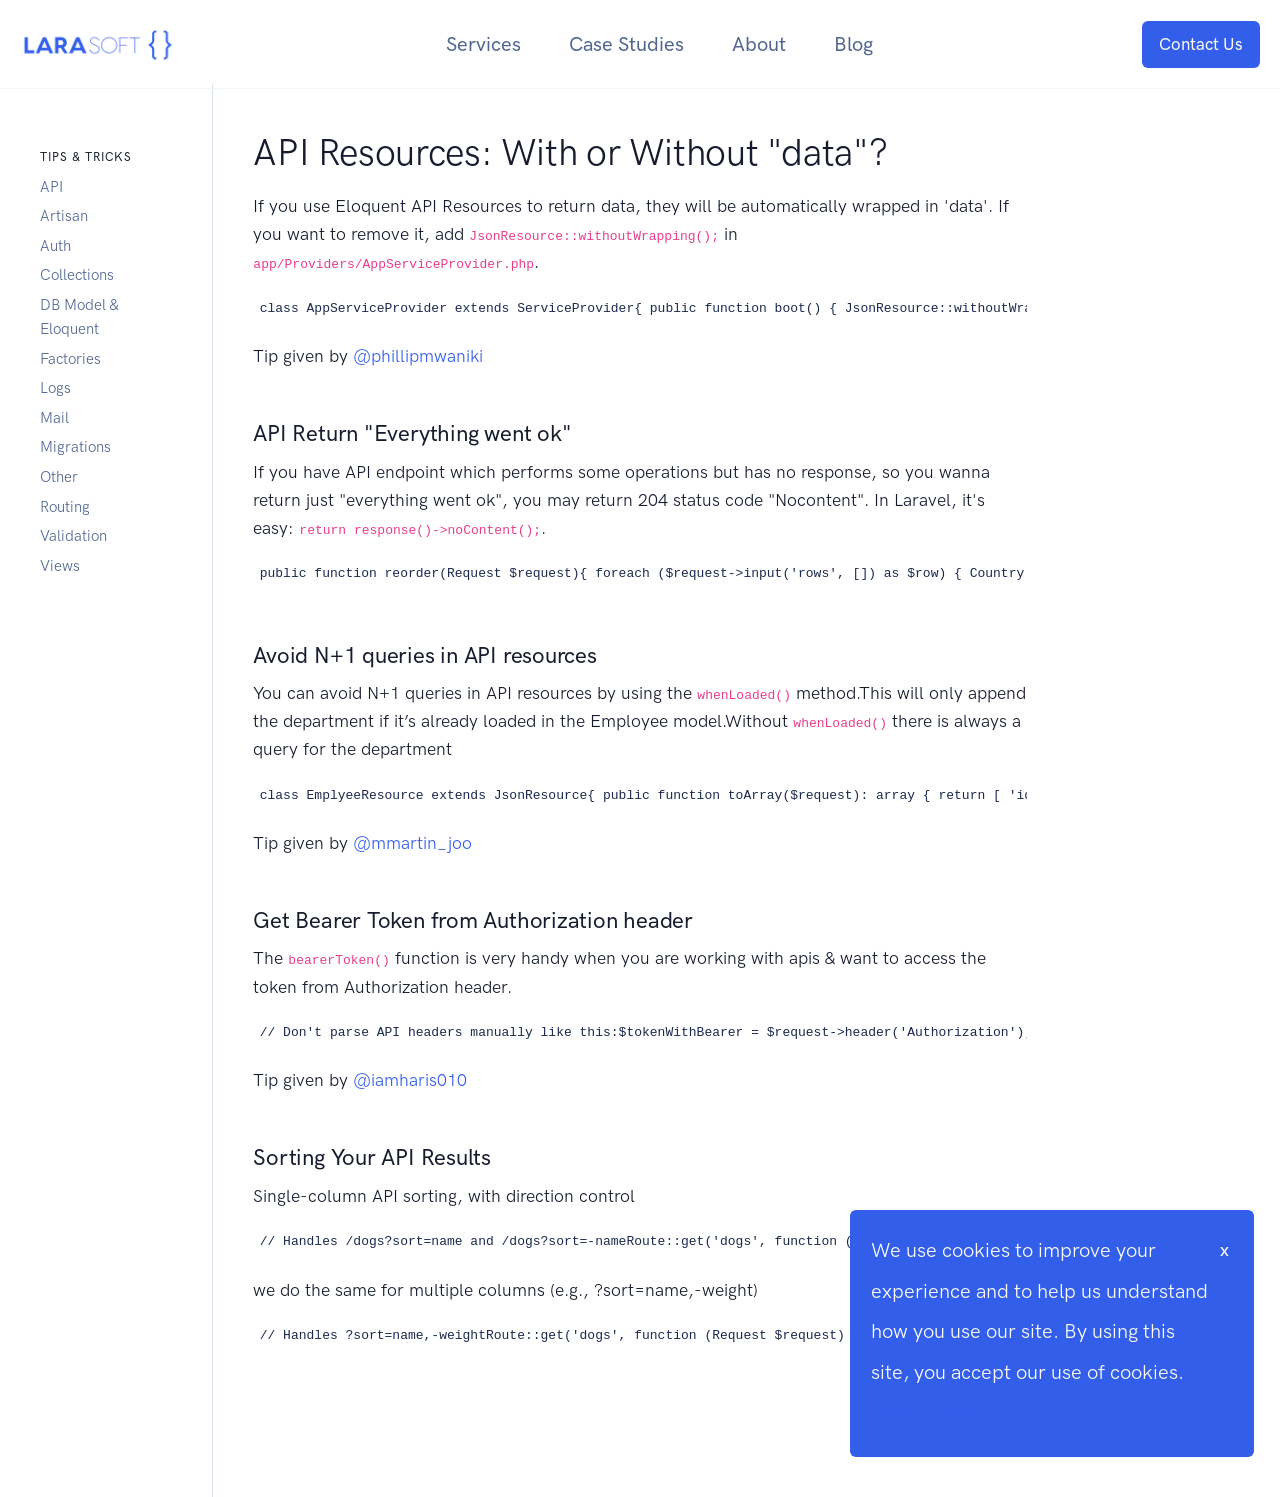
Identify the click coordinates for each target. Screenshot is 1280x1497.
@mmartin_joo (412, 843)
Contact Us (1201, 44)
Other (59, 477)
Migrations (75, 447)
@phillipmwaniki (418, 356)
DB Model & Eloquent (79, 317)
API (51, 187)
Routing (65, 507)
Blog (853, 44)
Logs (55, 388)
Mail (54, 418)
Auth (55, 246)
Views (60, 566)
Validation (73, 536)
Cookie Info (922, 1412)
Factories (70, 359)
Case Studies (626, 44)
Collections (77, 275)
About (759, 44)
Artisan (64, 216)
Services (483, 44)
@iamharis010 (410, 1080)
